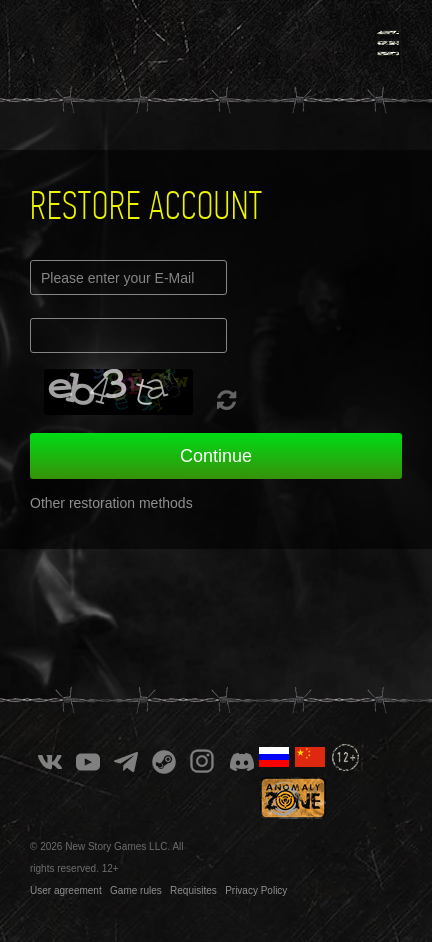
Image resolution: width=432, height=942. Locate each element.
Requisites (193, 890)
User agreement (66, 890)
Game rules (136, 890)
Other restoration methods (111, 503)
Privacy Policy (256, 890)
